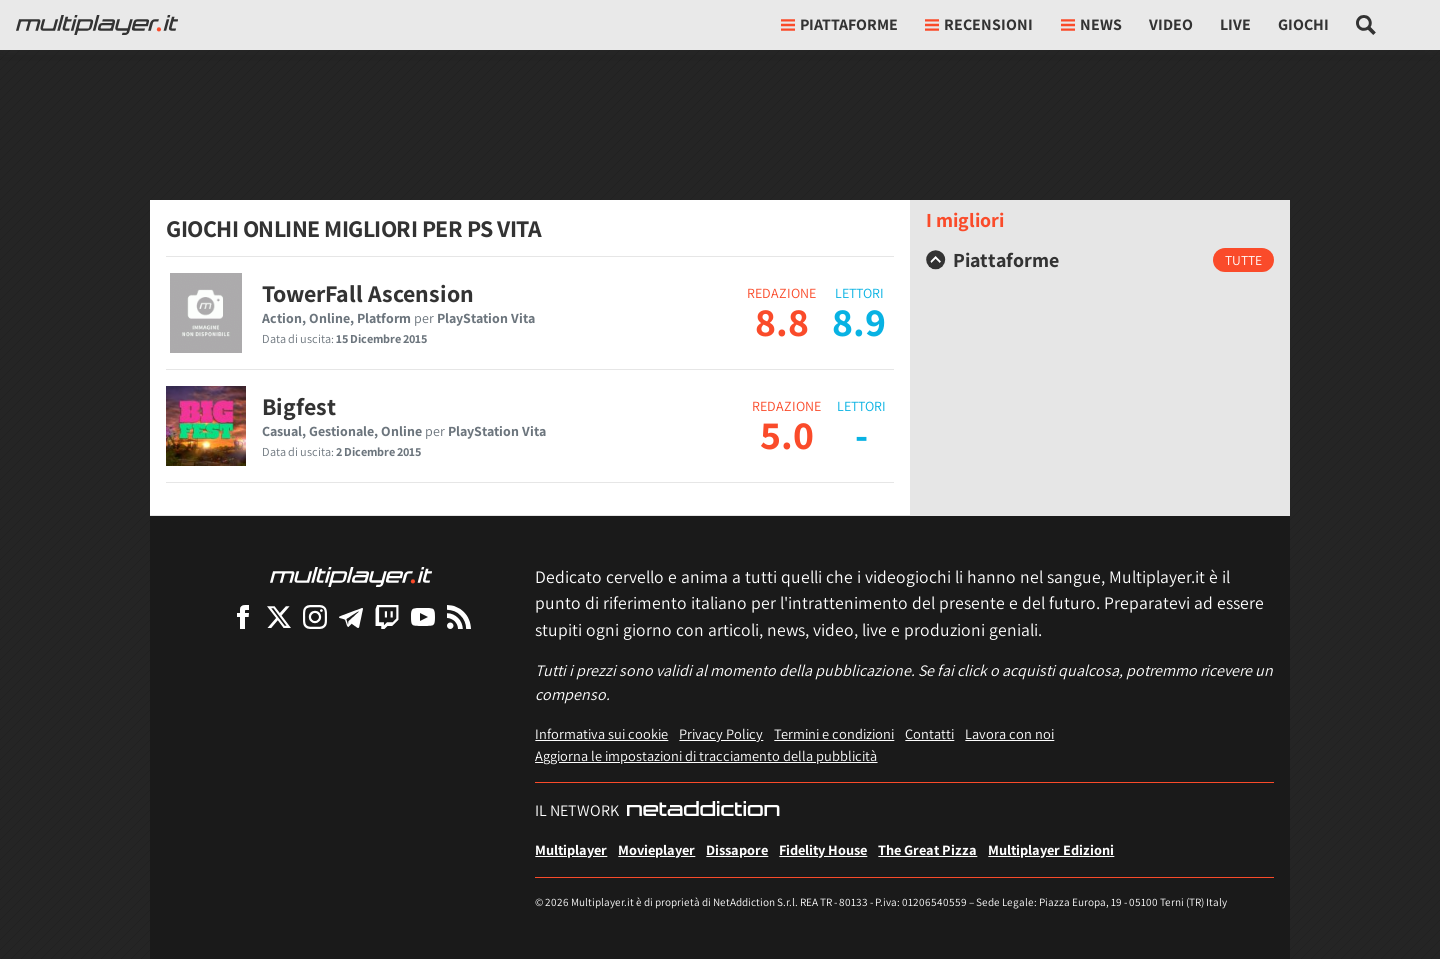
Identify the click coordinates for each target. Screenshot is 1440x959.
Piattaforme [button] (839, 24)
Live (1235, 24)
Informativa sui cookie (601, 733)
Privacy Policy (721, 733)
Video (1171, 24)
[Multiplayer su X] (279, 616)
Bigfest (299, 406)
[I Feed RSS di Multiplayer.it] (459, 616)
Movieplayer (656, 849)
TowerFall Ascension (368, 293)
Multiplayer (571, 849)
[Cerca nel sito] (1366, 25)
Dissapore (737, 849)
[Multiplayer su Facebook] (243, 616)
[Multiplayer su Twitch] (387, 616)
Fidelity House (823, 849)
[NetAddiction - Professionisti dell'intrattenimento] (703, 811)
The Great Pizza (927, 849)
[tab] (1100, 260)
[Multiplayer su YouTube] (423, 616)
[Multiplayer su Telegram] (351, 616)
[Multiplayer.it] (97, 25)
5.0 (787, 434)
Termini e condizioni (834, 733)
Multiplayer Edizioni (1051, 849)
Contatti (929, 733)
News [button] (1091, 24)
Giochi (1303, 24)
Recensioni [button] (979, 24)
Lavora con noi (1009, 733)
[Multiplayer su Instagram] (315, 616)
